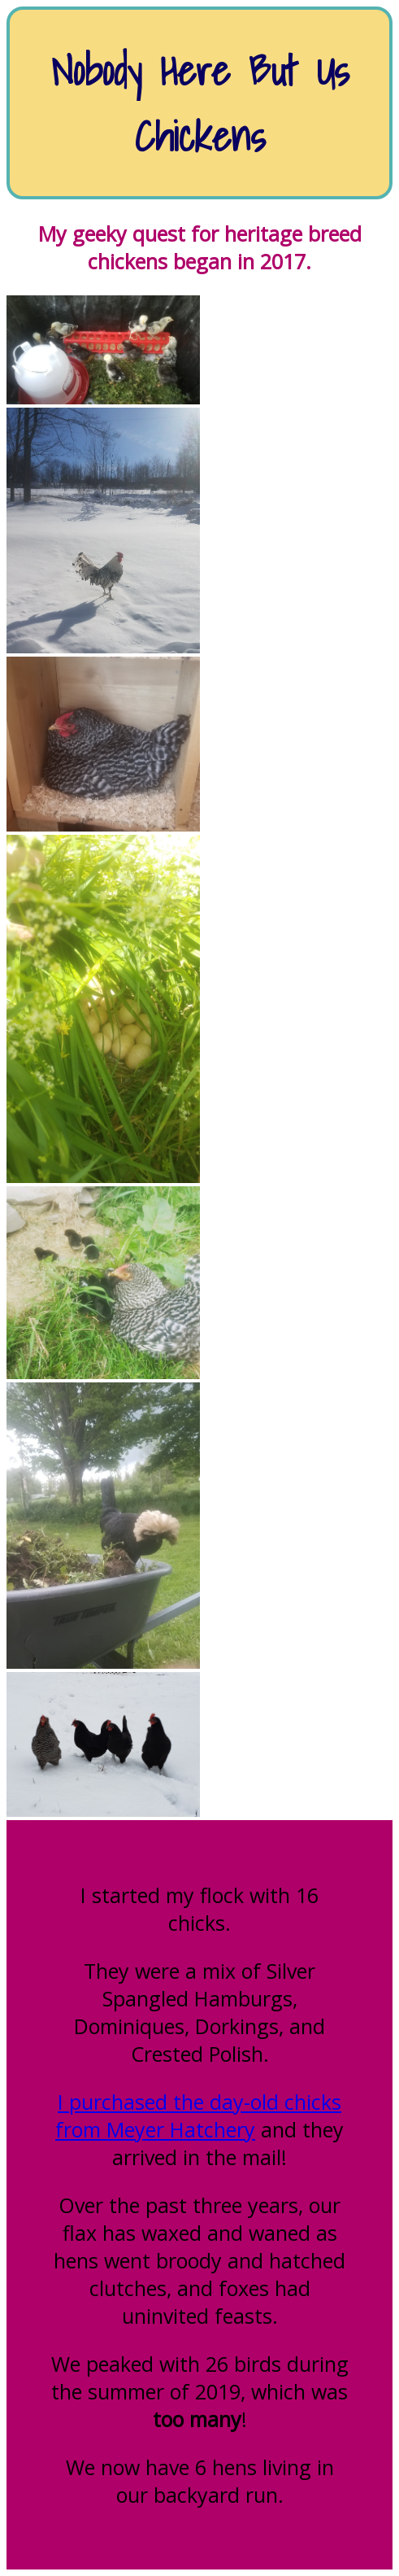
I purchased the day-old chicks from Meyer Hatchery (198, 2115)
